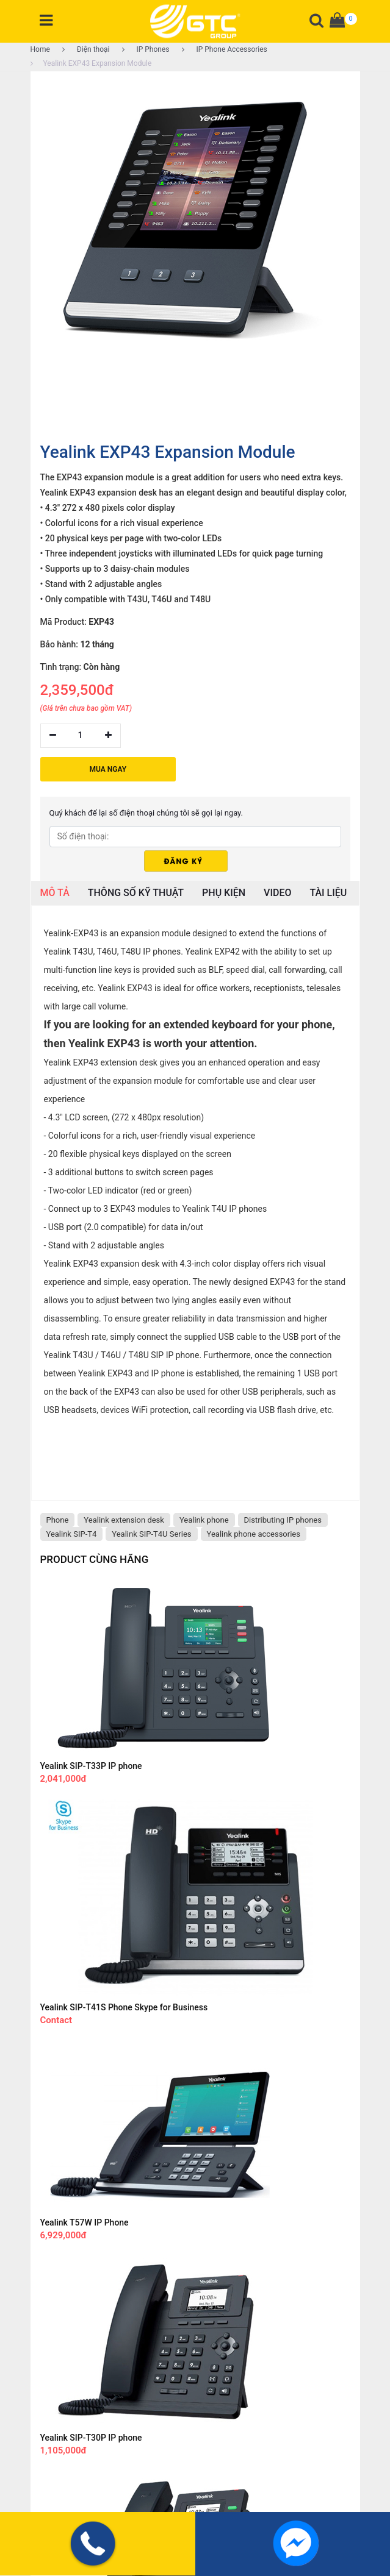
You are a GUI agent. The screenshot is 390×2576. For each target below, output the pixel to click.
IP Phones (146, 49)
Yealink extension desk (124, 1520)
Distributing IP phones (283, 1520)
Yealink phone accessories (253, 1534)
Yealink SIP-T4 (71, 1534)
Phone (57, 1520)
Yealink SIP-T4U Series (151, 1534)
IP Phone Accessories (224, 49)
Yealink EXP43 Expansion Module (91, 63)
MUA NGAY (108, 769)
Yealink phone (204, 1520)
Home (40, 49)
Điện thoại (86, 49)
